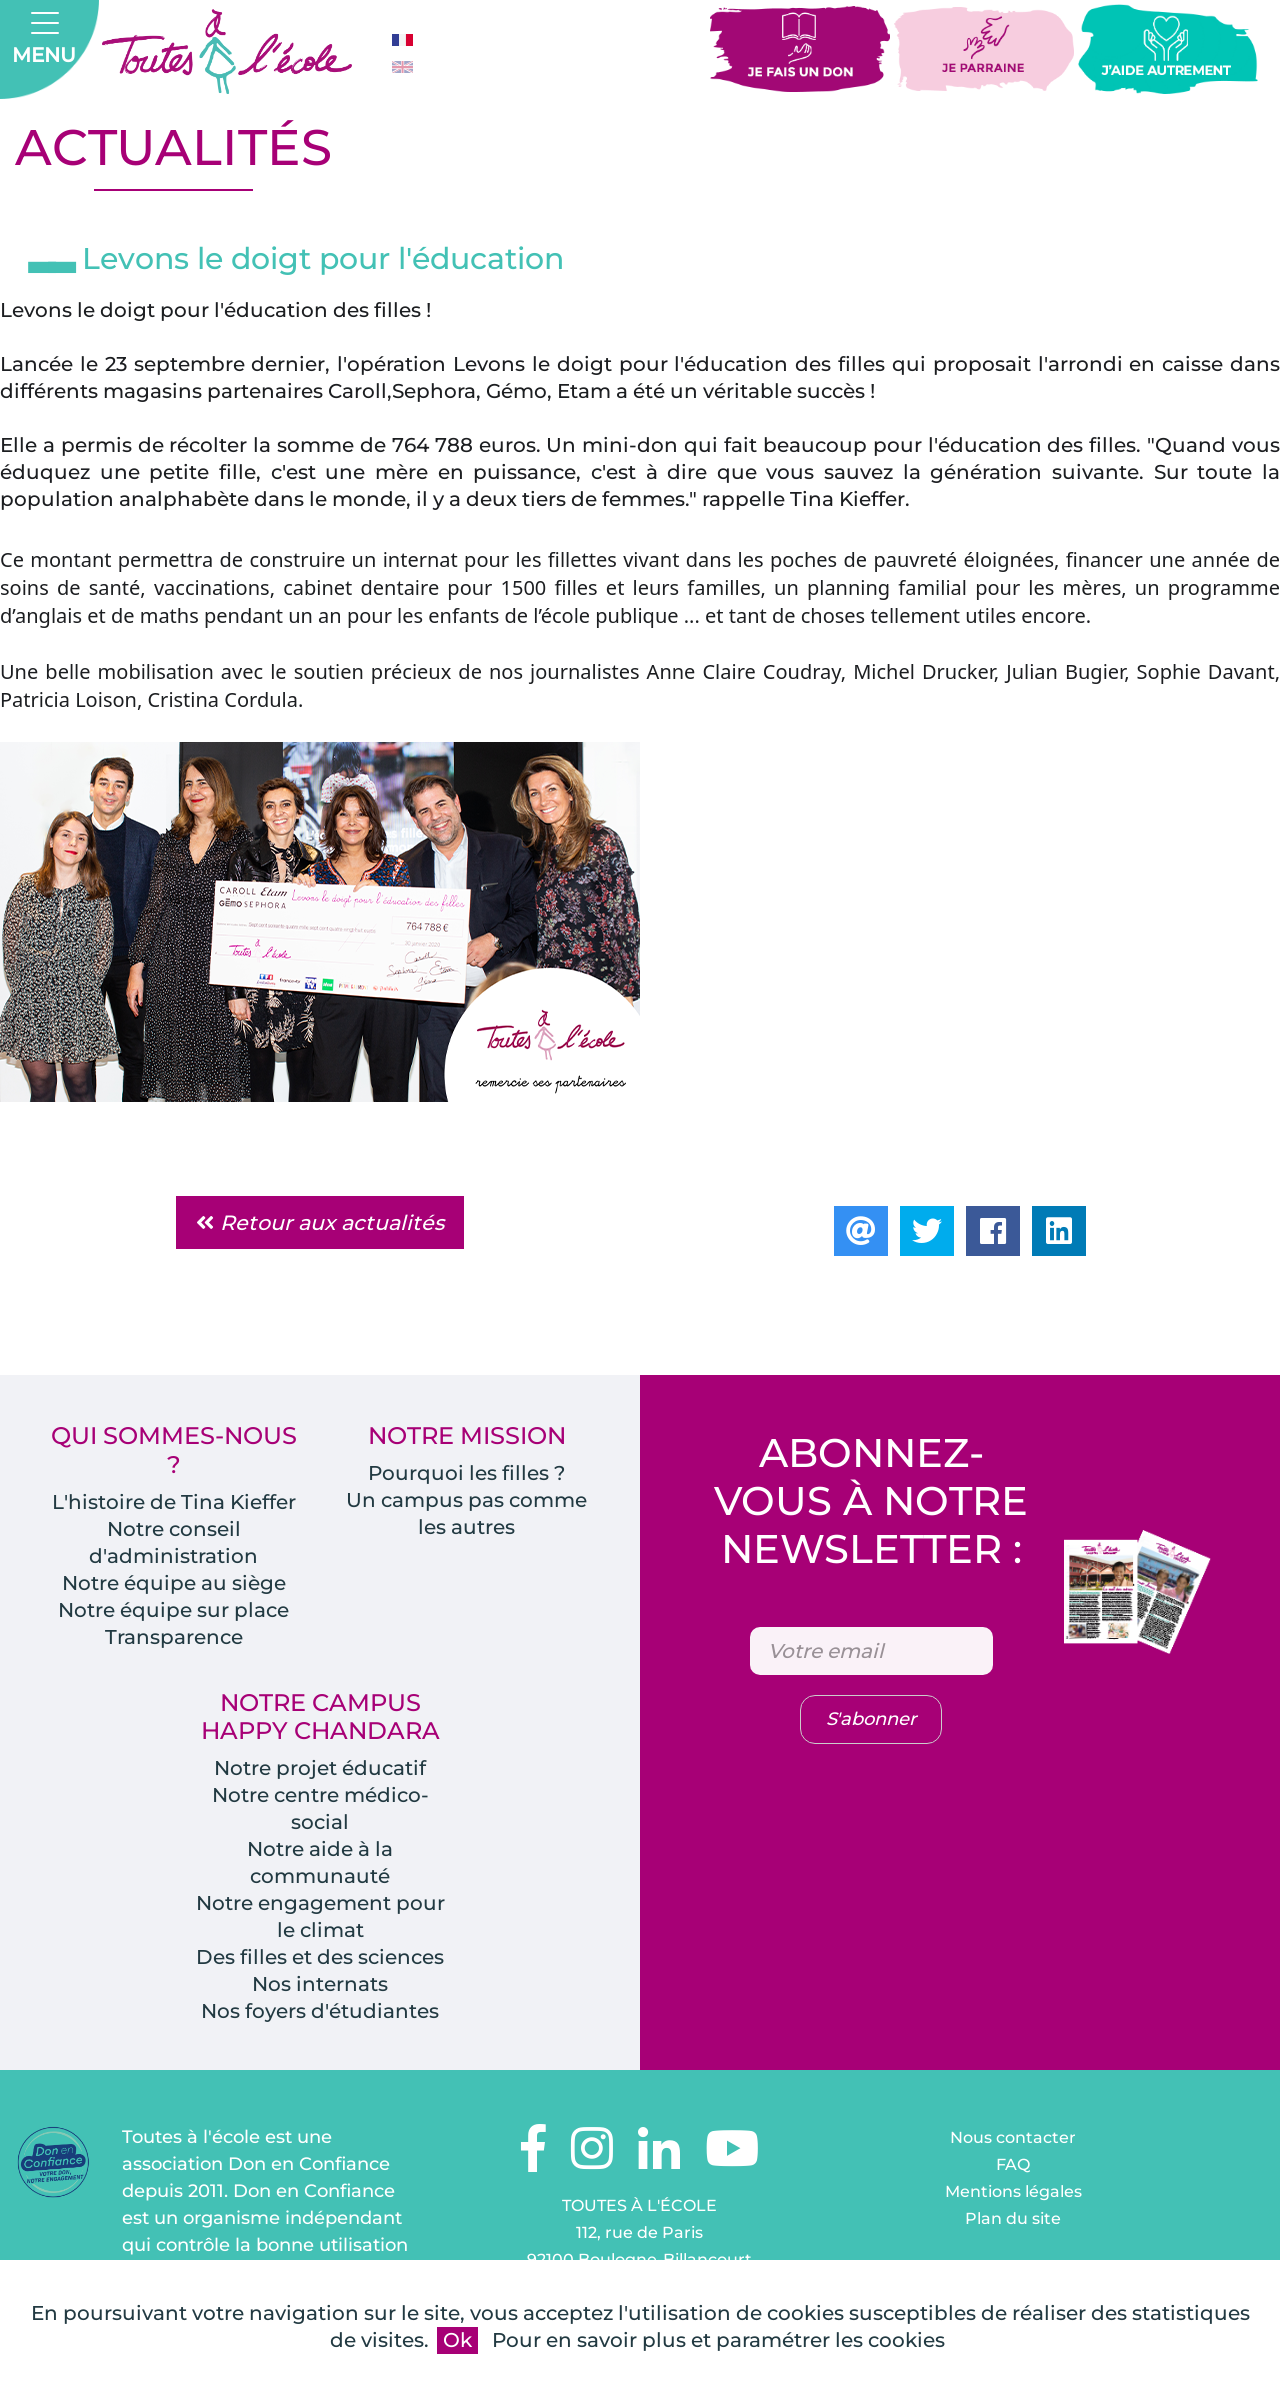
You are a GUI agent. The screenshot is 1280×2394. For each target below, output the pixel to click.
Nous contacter (1013, 2137)
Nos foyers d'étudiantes (320, 2011)
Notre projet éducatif (320, 1768)
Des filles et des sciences (320, 1957)
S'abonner (871, 1719)
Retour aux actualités (320, 1222)
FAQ (1013, 2164)
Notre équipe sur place (173, 1610)
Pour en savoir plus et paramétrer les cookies (718, 2340)
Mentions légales (1013, 2191)
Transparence (174, 1637)
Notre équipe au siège (174, 1583)
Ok (457, 2340)
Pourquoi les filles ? (466, 1473)
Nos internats (320, 1984)
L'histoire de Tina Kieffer (174, 1502)
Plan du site (1013, 2218)
